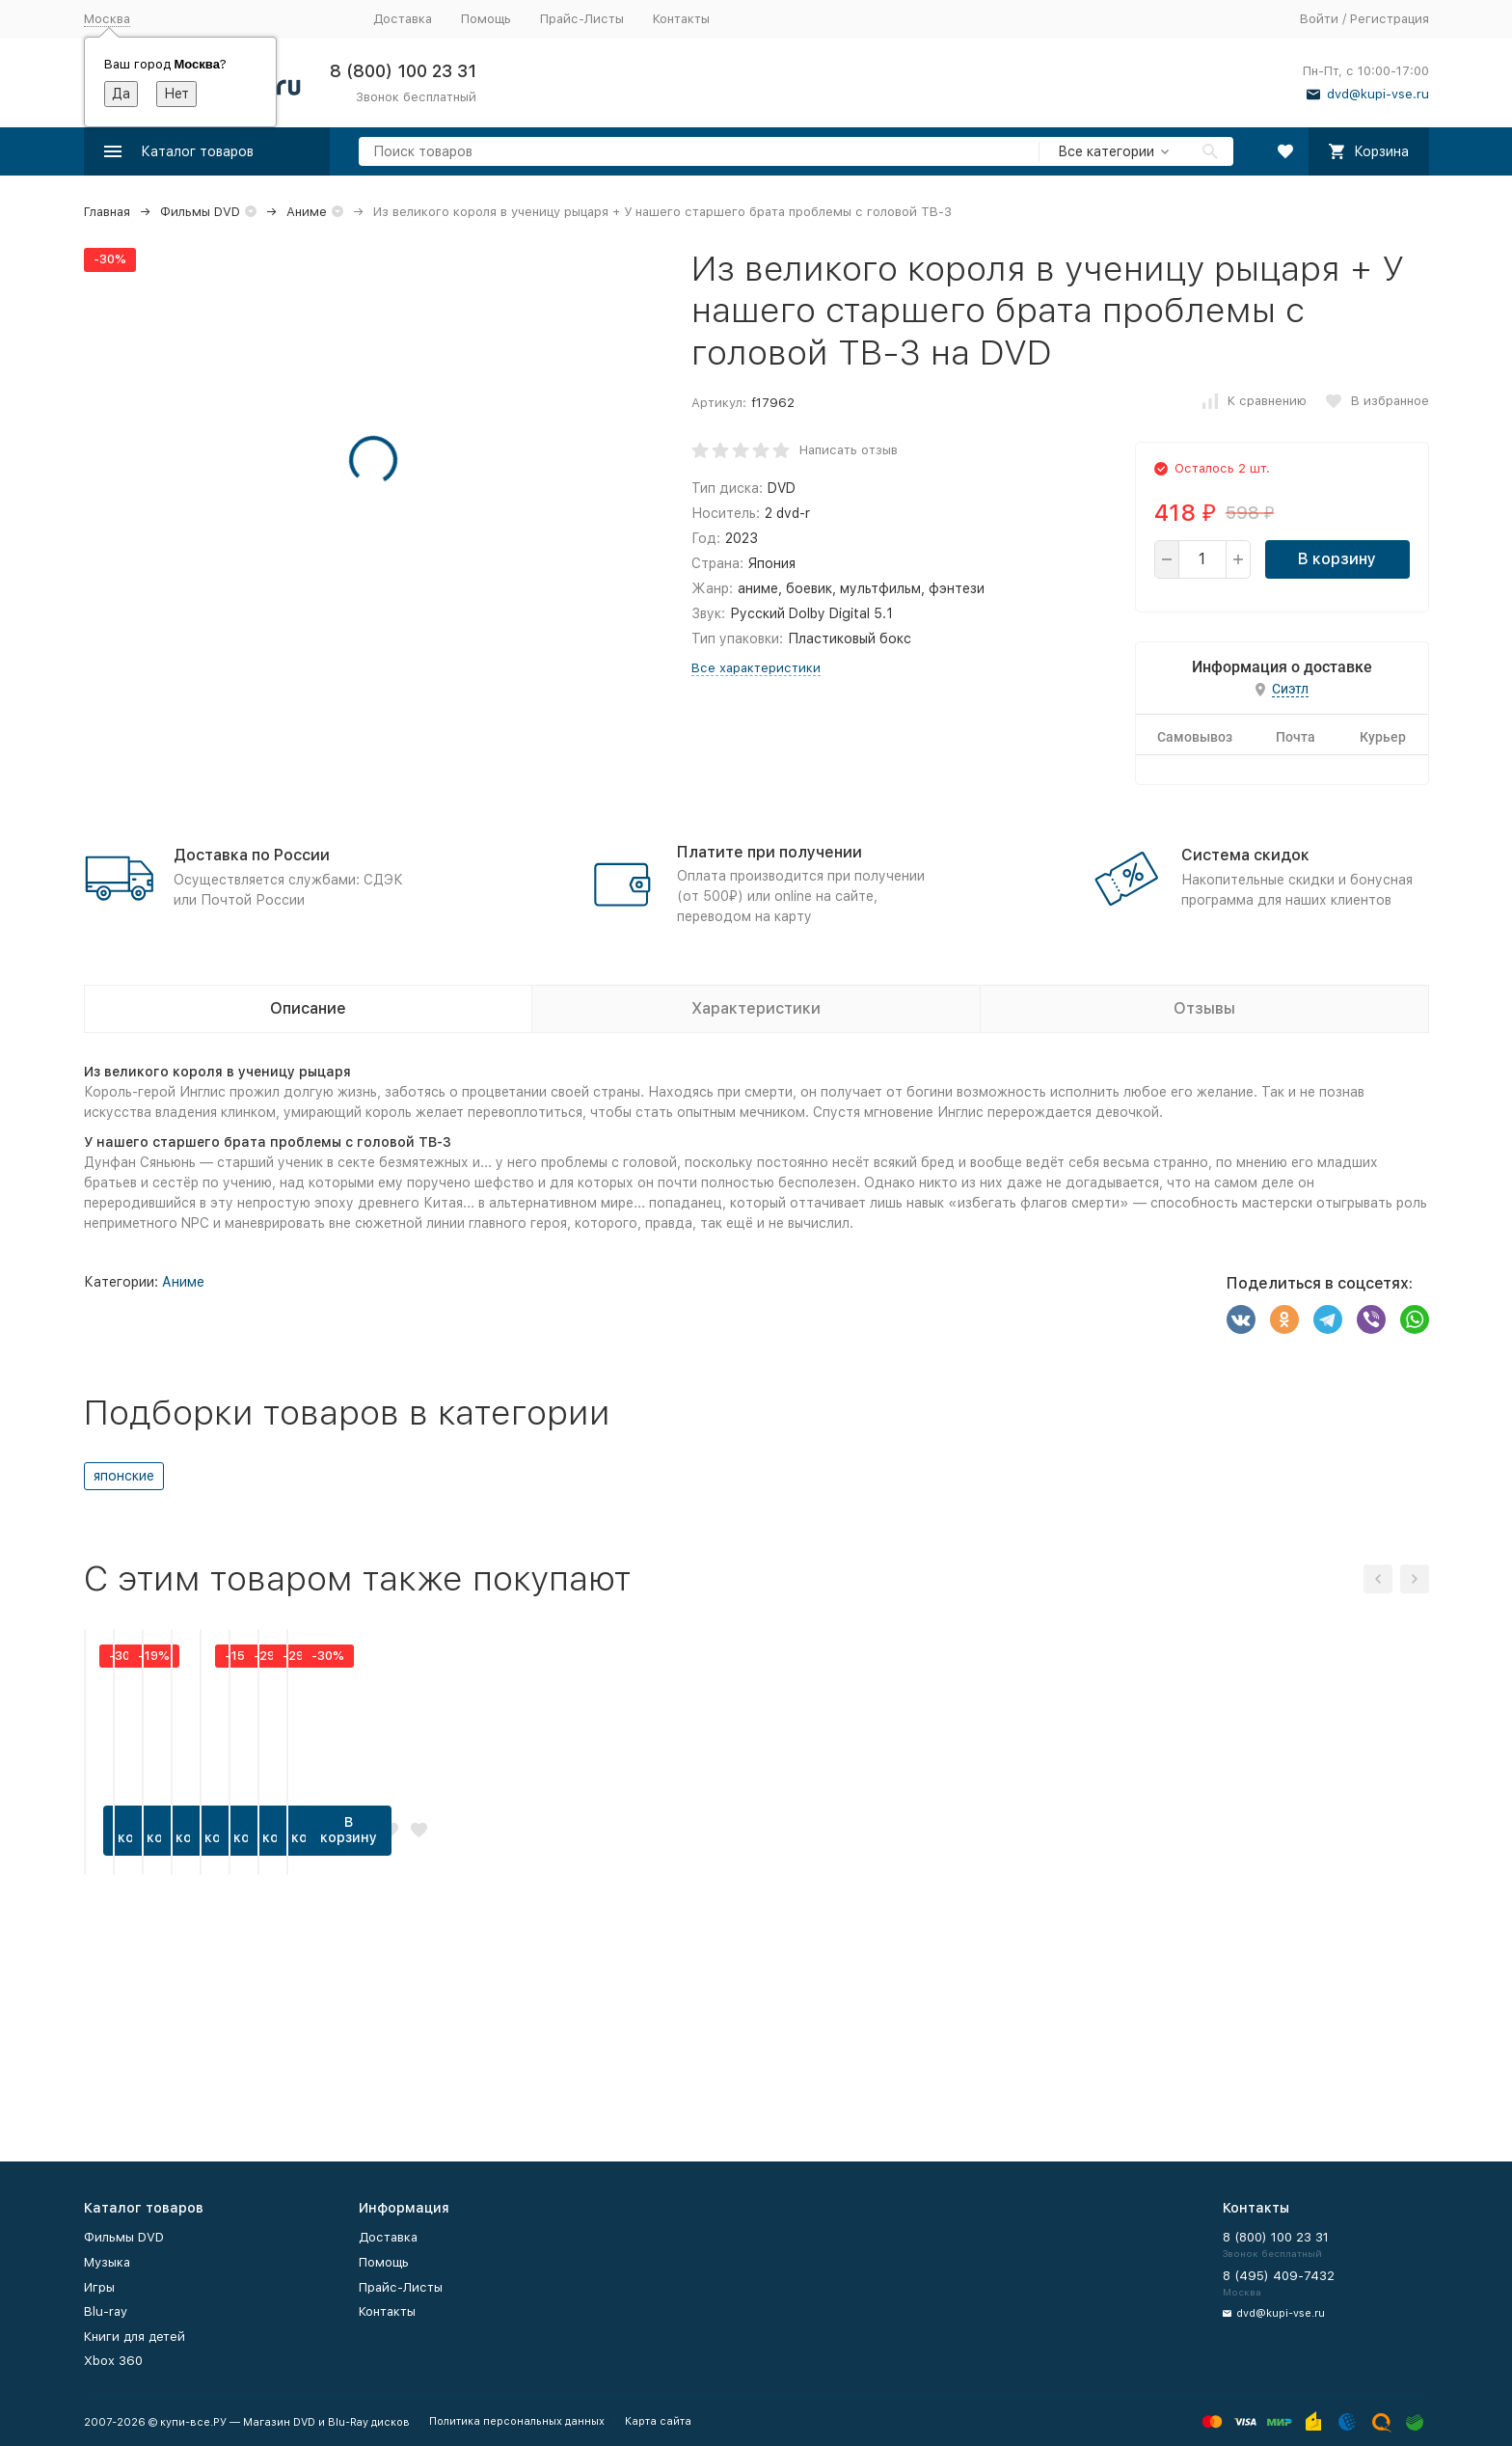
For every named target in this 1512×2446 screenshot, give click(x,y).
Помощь (486, 19)
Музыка (107, 2262)
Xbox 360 (113, 2360)
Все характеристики (756, 668)
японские (124, 1475)
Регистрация (1389, 19)
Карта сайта (658, 2421)
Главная (107, 211)
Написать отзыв (848, 450)
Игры (99, 2287)
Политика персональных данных (517, 2421)
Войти (1319, 19)
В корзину (1337, 559)
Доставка (402, 19)
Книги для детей (134, 2336)
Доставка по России (252, 855)
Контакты (681, 19)
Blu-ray (105, 2311)
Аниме (306, 211)
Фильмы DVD (200, 211)
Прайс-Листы (582, 19)
